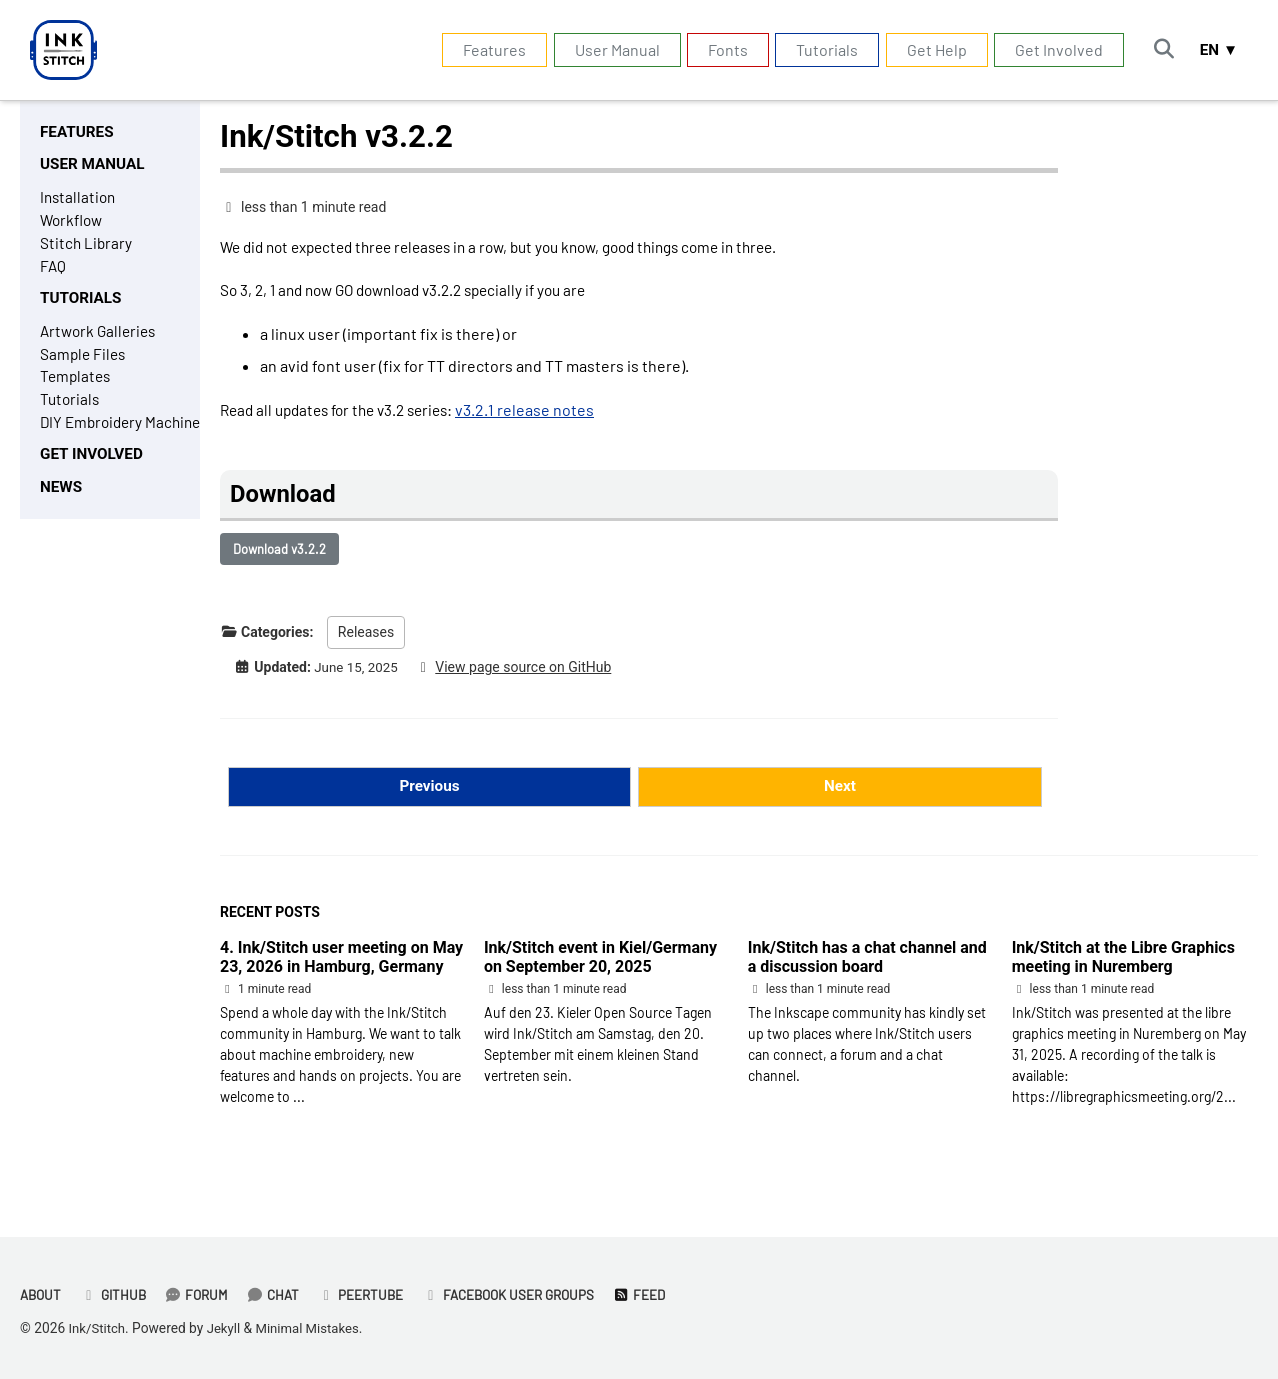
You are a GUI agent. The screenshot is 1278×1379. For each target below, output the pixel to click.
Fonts (722, 49)
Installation (79, 200)
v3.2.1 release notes (542, 413)
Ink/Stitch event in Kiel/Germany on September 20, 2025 (600, 969)
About (42, 1294)
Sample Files (84, 364)
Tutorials (821, 49)
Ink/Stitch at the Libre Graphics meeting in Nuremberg (1123, 969)
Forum (203, 1294)
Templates (77, 388)
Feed (661, 1294)
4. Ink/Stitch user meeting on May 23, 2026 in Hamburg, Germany (341, 969)
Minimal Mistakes (314, 1328)
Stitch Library (87, 248)
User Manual (610, 49)
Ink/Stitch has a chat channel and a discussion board (867, 969)
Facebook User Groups (524, 1294)
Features (488, 49)
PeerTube (372, 1294)
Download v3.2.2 (279, 557)
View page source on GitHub (529, 676)
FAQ (53, 272)
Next (839, 796)
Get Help (930, 49)
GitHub (117, 1294)
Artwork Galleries (101, 340)
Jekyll (226, 1328)
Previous (429, 796)
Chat (281, 1294)
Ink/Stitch (98, 1328)
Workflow (73, 224)
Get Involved (1053, 49)
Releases (366, 641)
